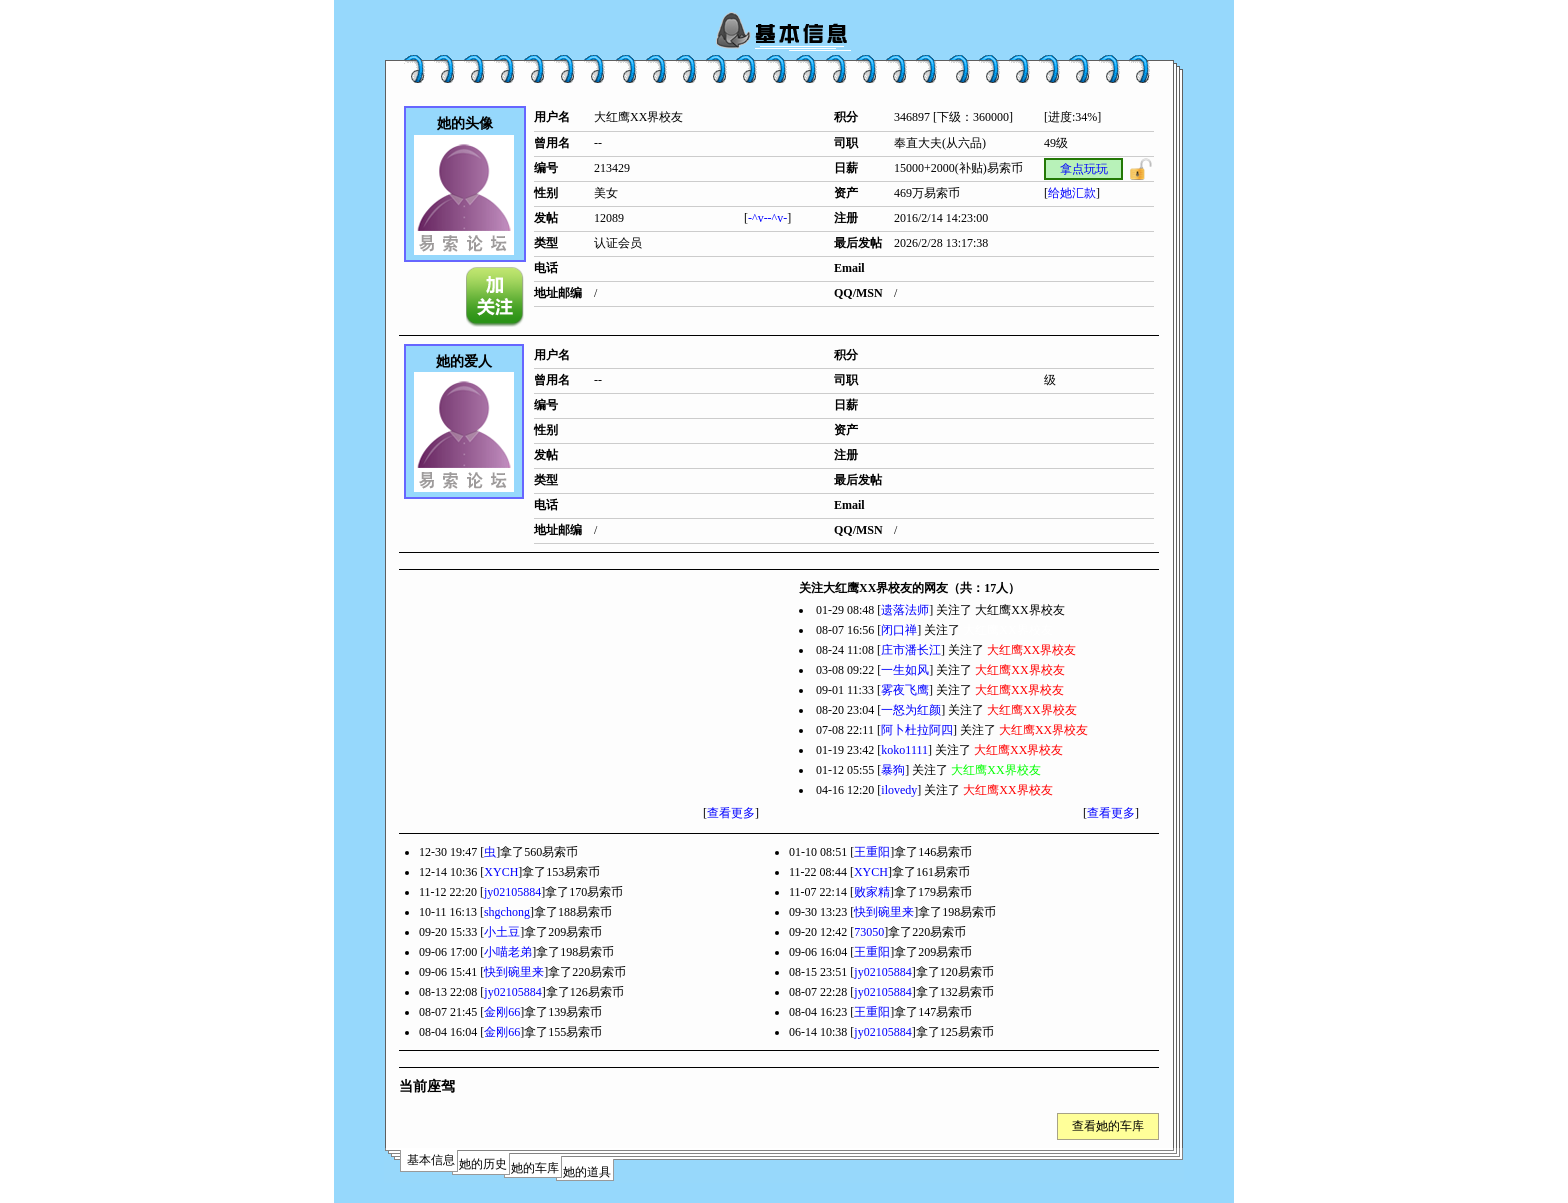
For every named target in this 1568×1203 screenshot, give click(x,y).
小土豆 (502, 932)
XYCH (501, 872)
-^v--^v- (767, 218)
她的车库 (535, 1168)
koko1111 (904, 750)
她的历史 (483, 1164)
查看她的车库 (1108, 1126)
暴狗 (893, 770)
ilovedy (899, 790)
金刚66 (502, 1012)
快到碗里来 (884, 912)
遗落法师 (905, 610)
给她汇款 (1072, 193)
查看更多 (731, 813)
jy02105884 (512, 892)
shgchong (507, 912)
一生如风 (905, 670)
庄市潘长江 (911, 650)
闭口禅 (899, 630)
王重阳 (872, 852)
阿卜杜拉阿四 (917, 730)
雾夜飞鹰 (905, 690)
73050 (869, 932)
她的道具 (587, 1172)
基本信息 (431, 1160)
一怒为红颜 (911, 710)
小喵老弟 (508, 952)
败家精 (872, 892)
